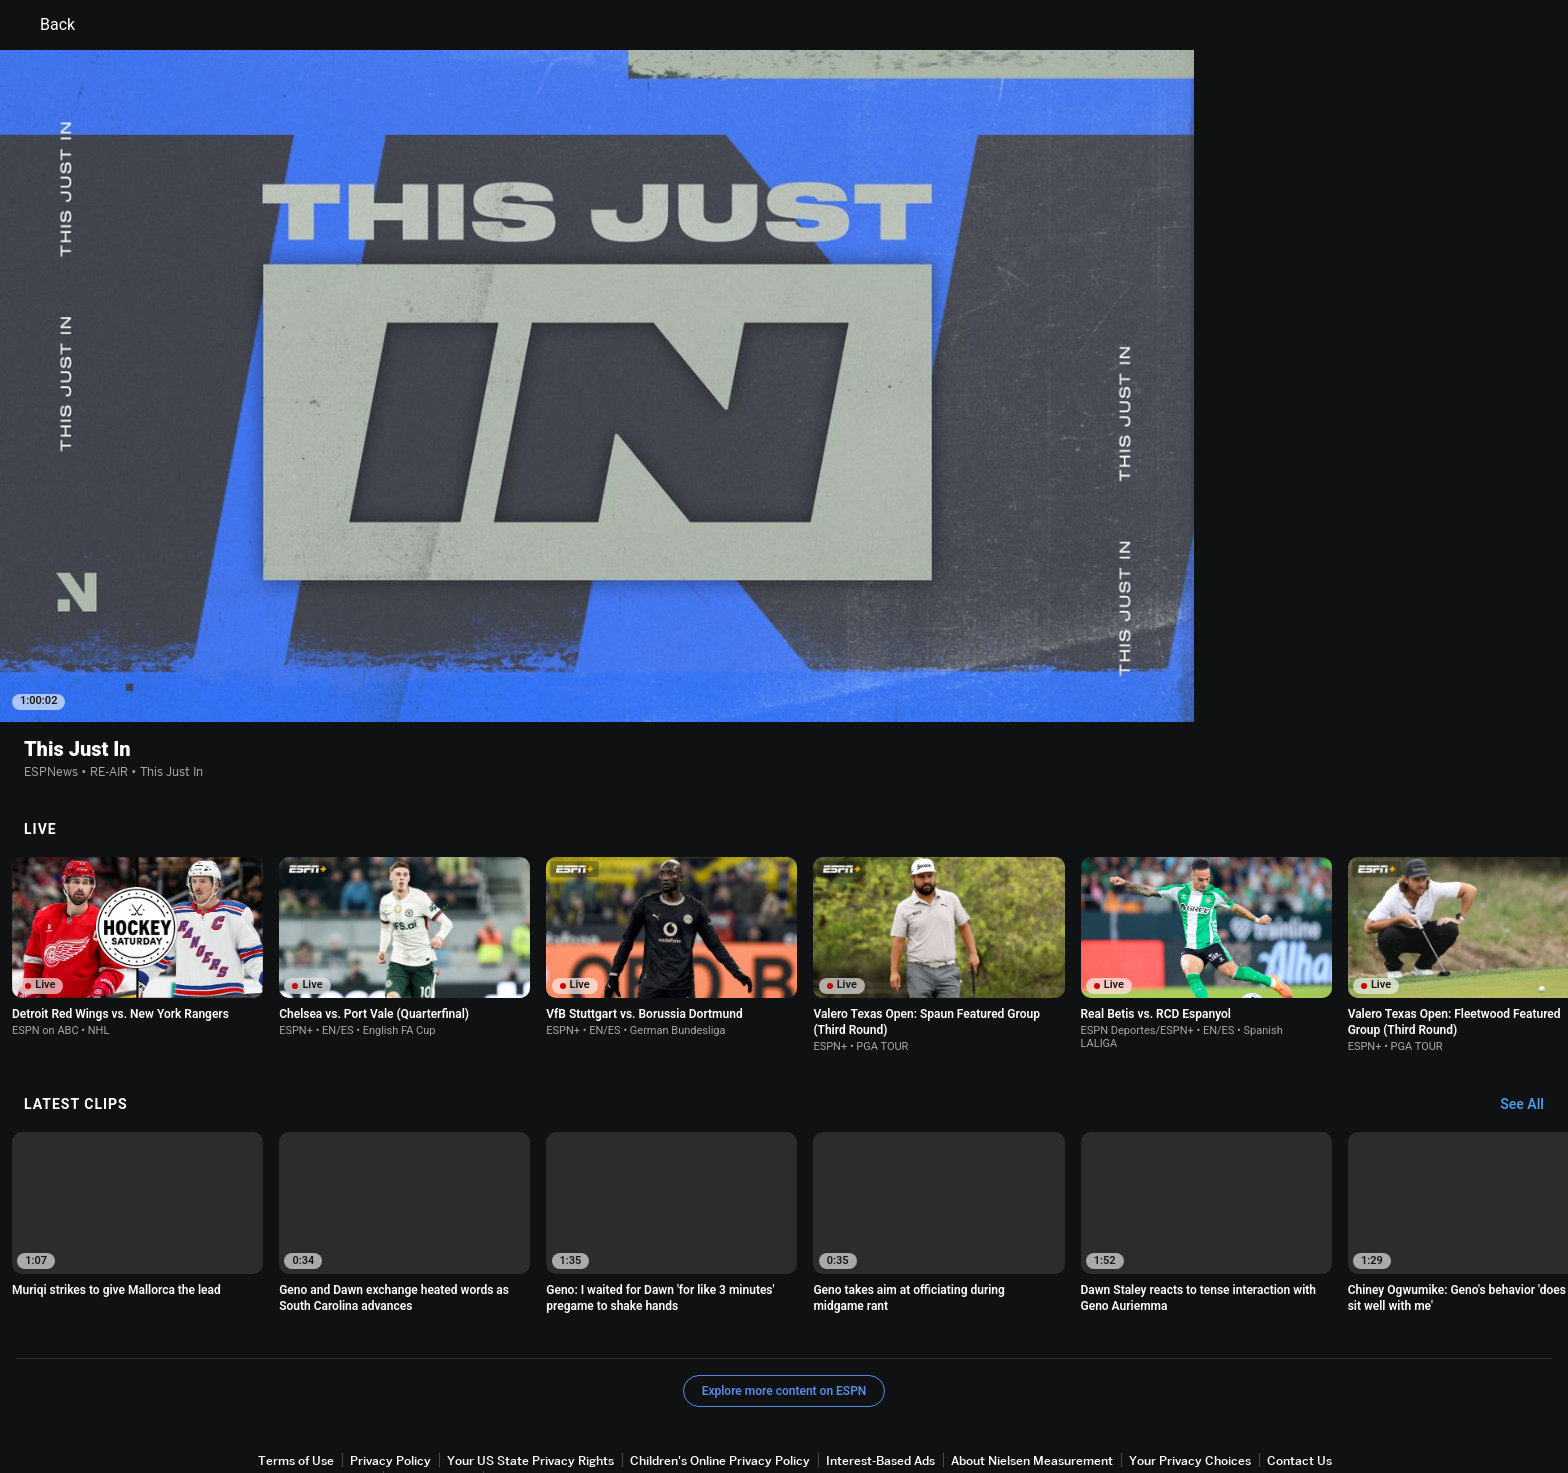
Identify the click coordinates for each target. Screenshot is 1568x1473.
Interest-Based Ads (880, 1378)
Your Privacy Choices (1190, 1378)
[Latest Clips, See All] (1531, 1023)
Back (45, 25)
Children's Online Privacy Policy (720, 1378)
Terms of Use (296, 1378)
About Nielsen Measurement (1032, 1378)
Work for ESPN (433, 1396)
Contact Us (1299, 1378)
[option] (137, 1133)
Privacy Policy (390, 1378)
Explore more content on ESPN (784, 1309)
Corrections (525, 1396)
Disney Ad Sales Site (316, 1396)
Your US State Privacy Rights (530, 1378)
